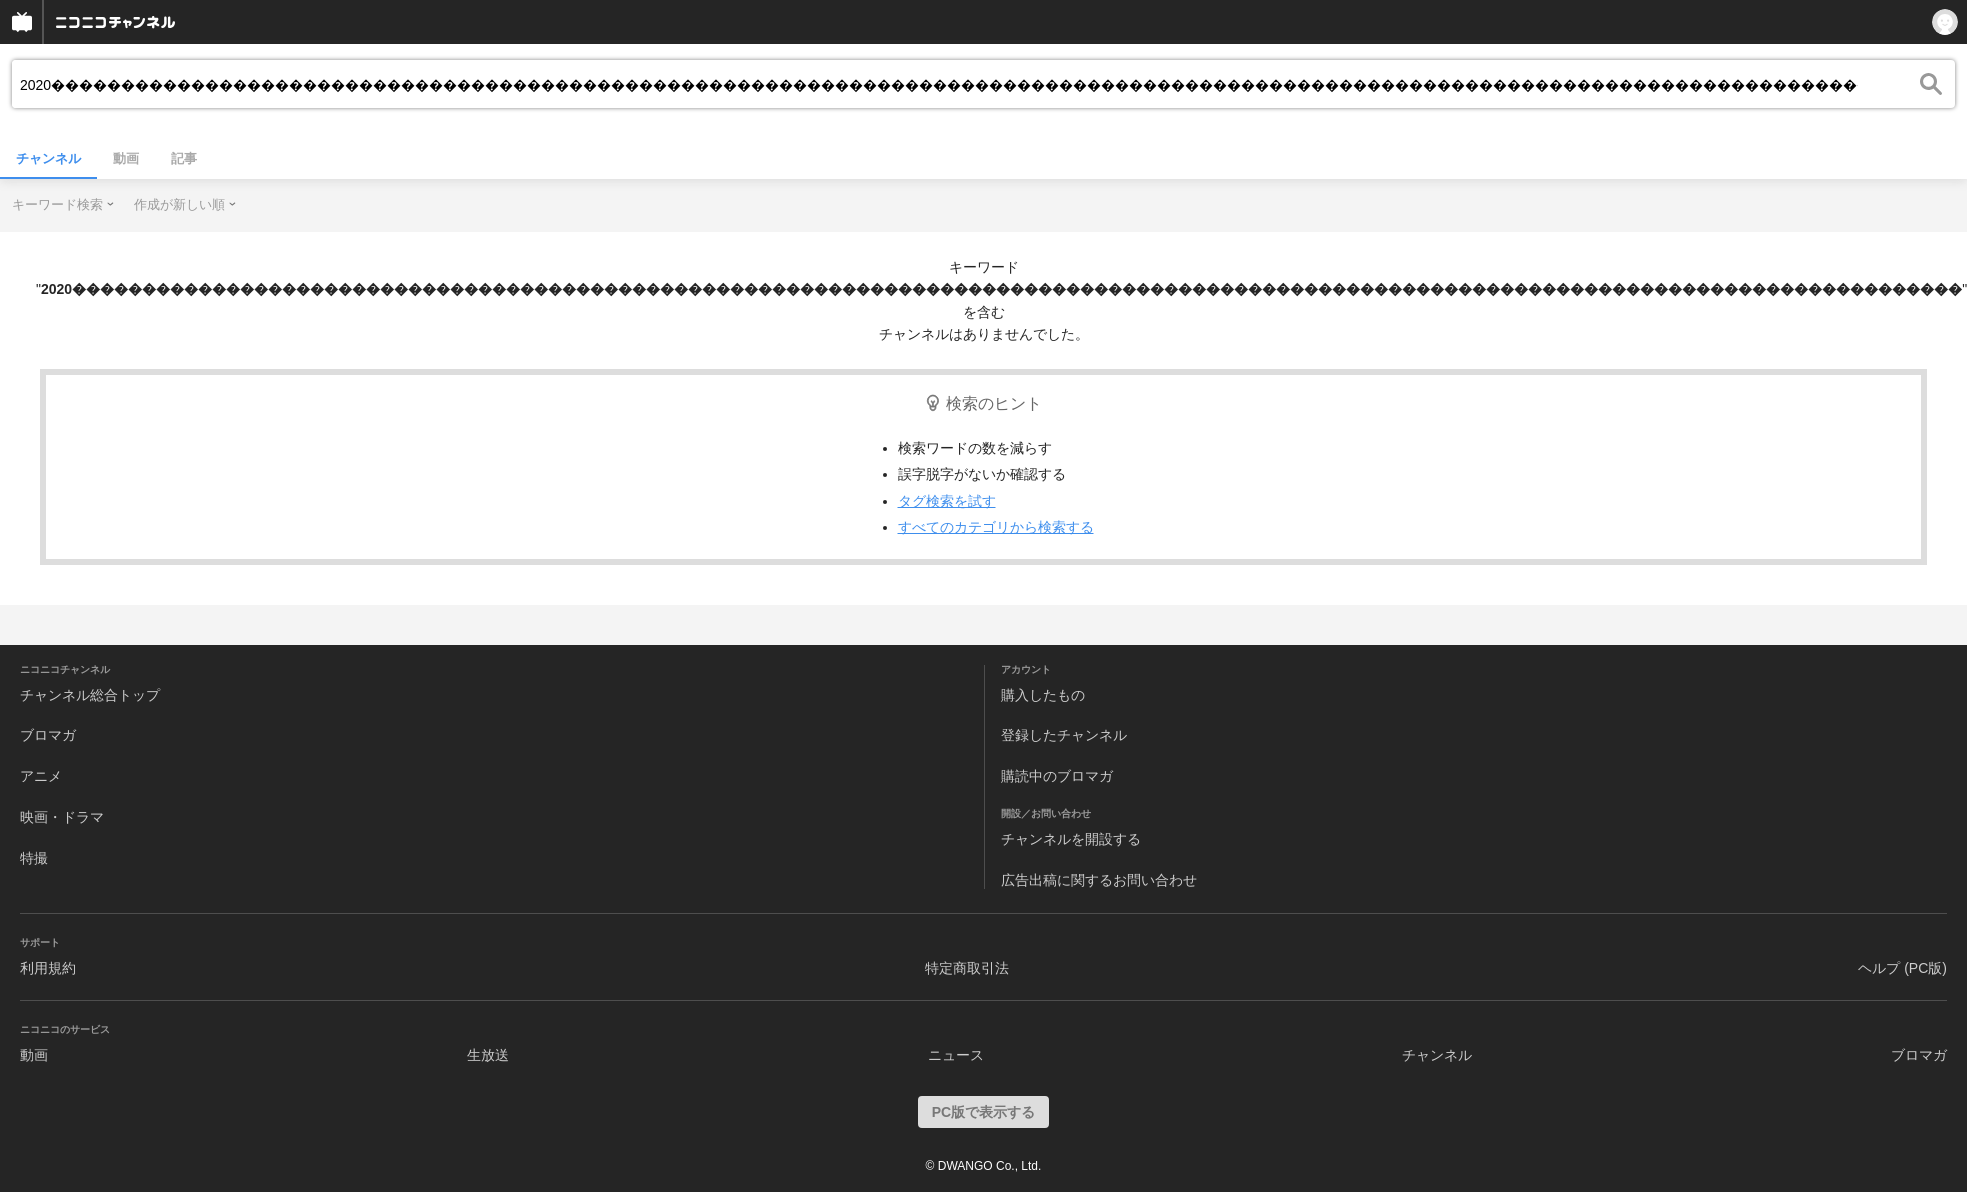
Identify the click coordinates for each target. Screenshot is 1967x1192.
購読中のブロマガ (1057, 776)
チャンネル (48, 158)
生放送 (488, 1055)
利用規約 (48, 968)
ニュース (956, 1055)
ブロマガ (48, 735)
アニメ (41, 776)
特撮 (34, 858)
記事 (184, 158)
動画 (126, 158)
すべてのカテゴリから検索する (996, 527)
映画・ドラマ (62, 817)
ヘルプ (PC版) (1902, 968)
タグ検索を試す (947, 501)
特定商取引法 (967, 968)
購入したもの (1043, 695)
